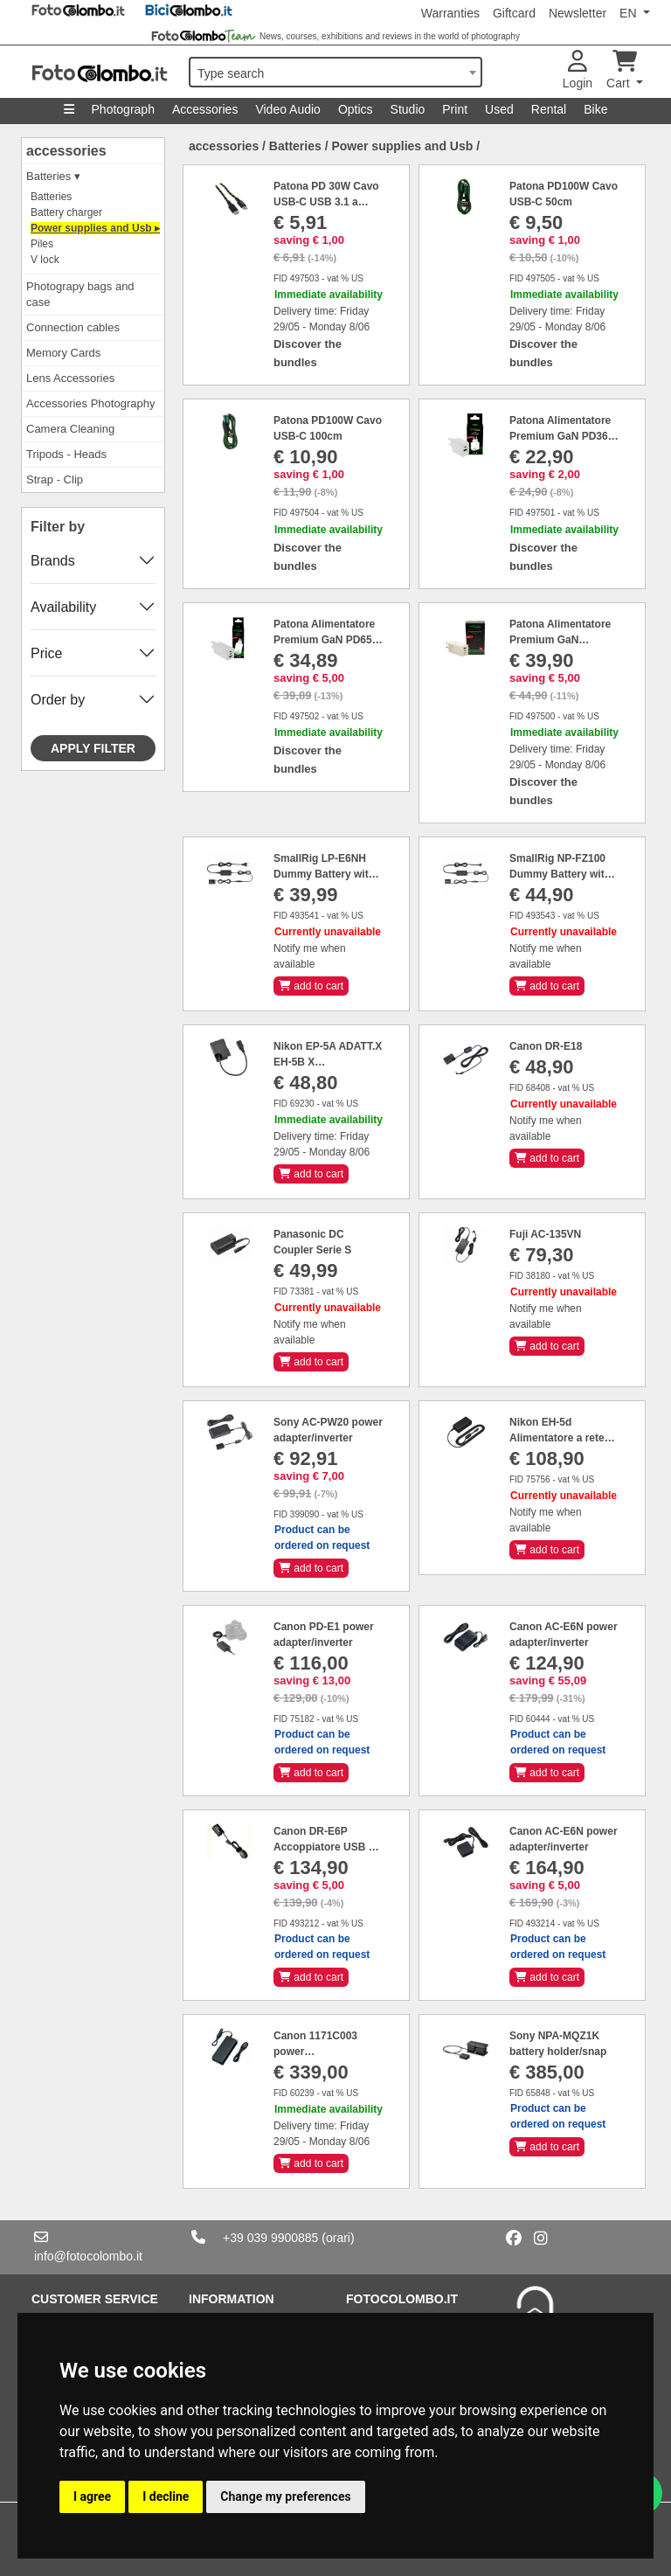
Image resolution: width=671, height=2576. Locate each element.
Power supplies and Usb (402, 146)
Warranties (450, 13)
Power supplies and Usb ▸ (95, 228)
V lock (45, 259)
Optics (355, 109)
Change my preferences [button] (285, 2496)
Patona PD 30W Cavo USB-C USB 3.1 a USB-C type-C (326, 202)
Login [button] (577, 70)
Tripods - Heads (66, 454)
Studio (408, 109)
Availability (63, 607)
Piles (42, 244)
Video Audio (287, 109)
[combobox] (335, 72)
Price (46, 653)
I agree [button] (92, 2496)
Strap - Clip (54, 479)
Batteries (51, 197)
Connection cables (73, 327)
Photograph (123, 109)
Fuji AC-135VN (545, 1234)
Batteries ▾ (53, 176)
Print (454, 109)
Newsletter (577, 13)
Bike (595, 109)
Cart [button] (621, 70)
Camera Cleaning (70, 428)
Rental (548, 109)
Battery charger (66, 212)
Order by (58, 699)
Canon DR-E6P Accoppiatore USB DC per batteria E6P (328, 1847)
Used (499, 109)
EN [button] (629, 13)
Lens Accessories (70, 378)
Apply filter (93, 748)
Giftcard (514, 13)
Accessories (205, 109)
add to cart (311, 986)
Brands (53, 560)
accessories (66, 150)
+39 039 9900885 (270, 2238)
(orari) (338, 2238)
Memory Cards (63, 352)
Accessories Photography (90, 403)
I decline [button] (165, 2496)
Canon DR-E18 (545, 1046)
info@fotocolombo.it (88, 2256)
